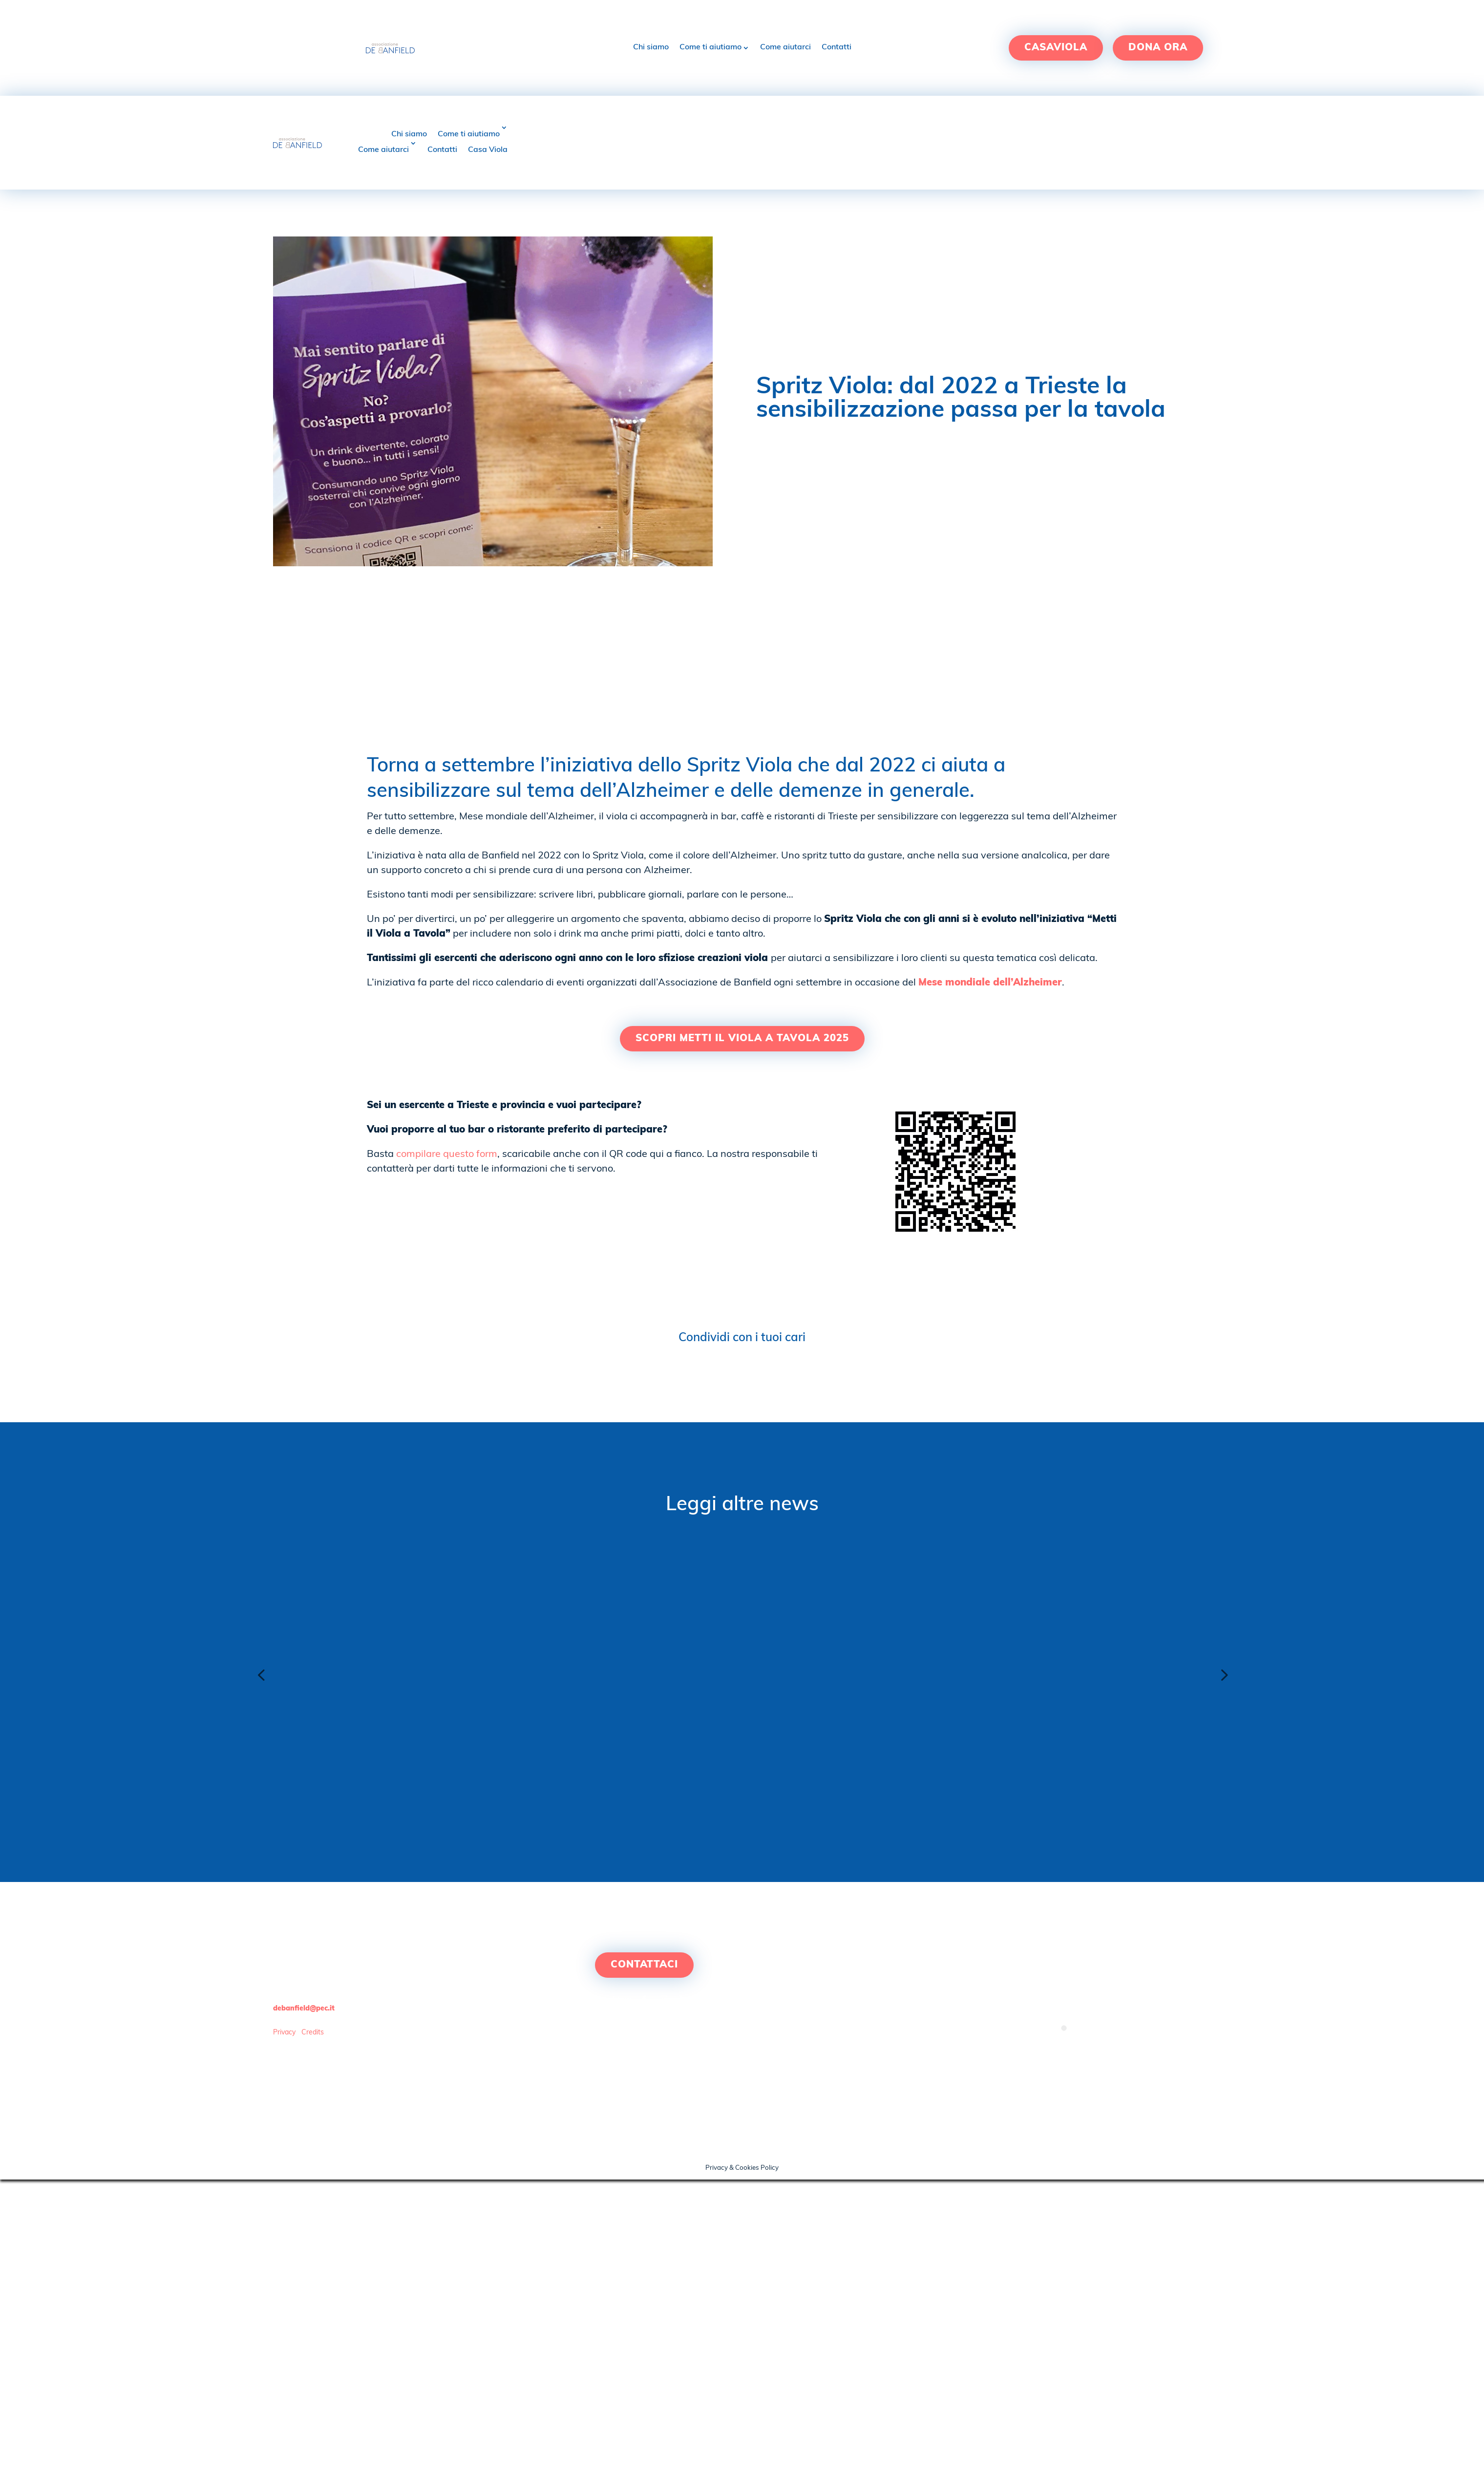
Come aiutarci (785, 47)
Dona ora (1157, 48)
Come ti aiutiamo (710, 47)
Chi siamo (651, 47)
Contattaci (644, 1965)
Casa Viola (488, 150)
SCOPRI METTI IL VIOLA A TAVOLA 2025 (742, 1039)
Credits (312, 2032)
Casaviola (1055, 48)
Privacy (284, 2032)
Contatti (836, 47)
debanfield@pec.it (304, 2008)
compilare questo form (446, 1154)
